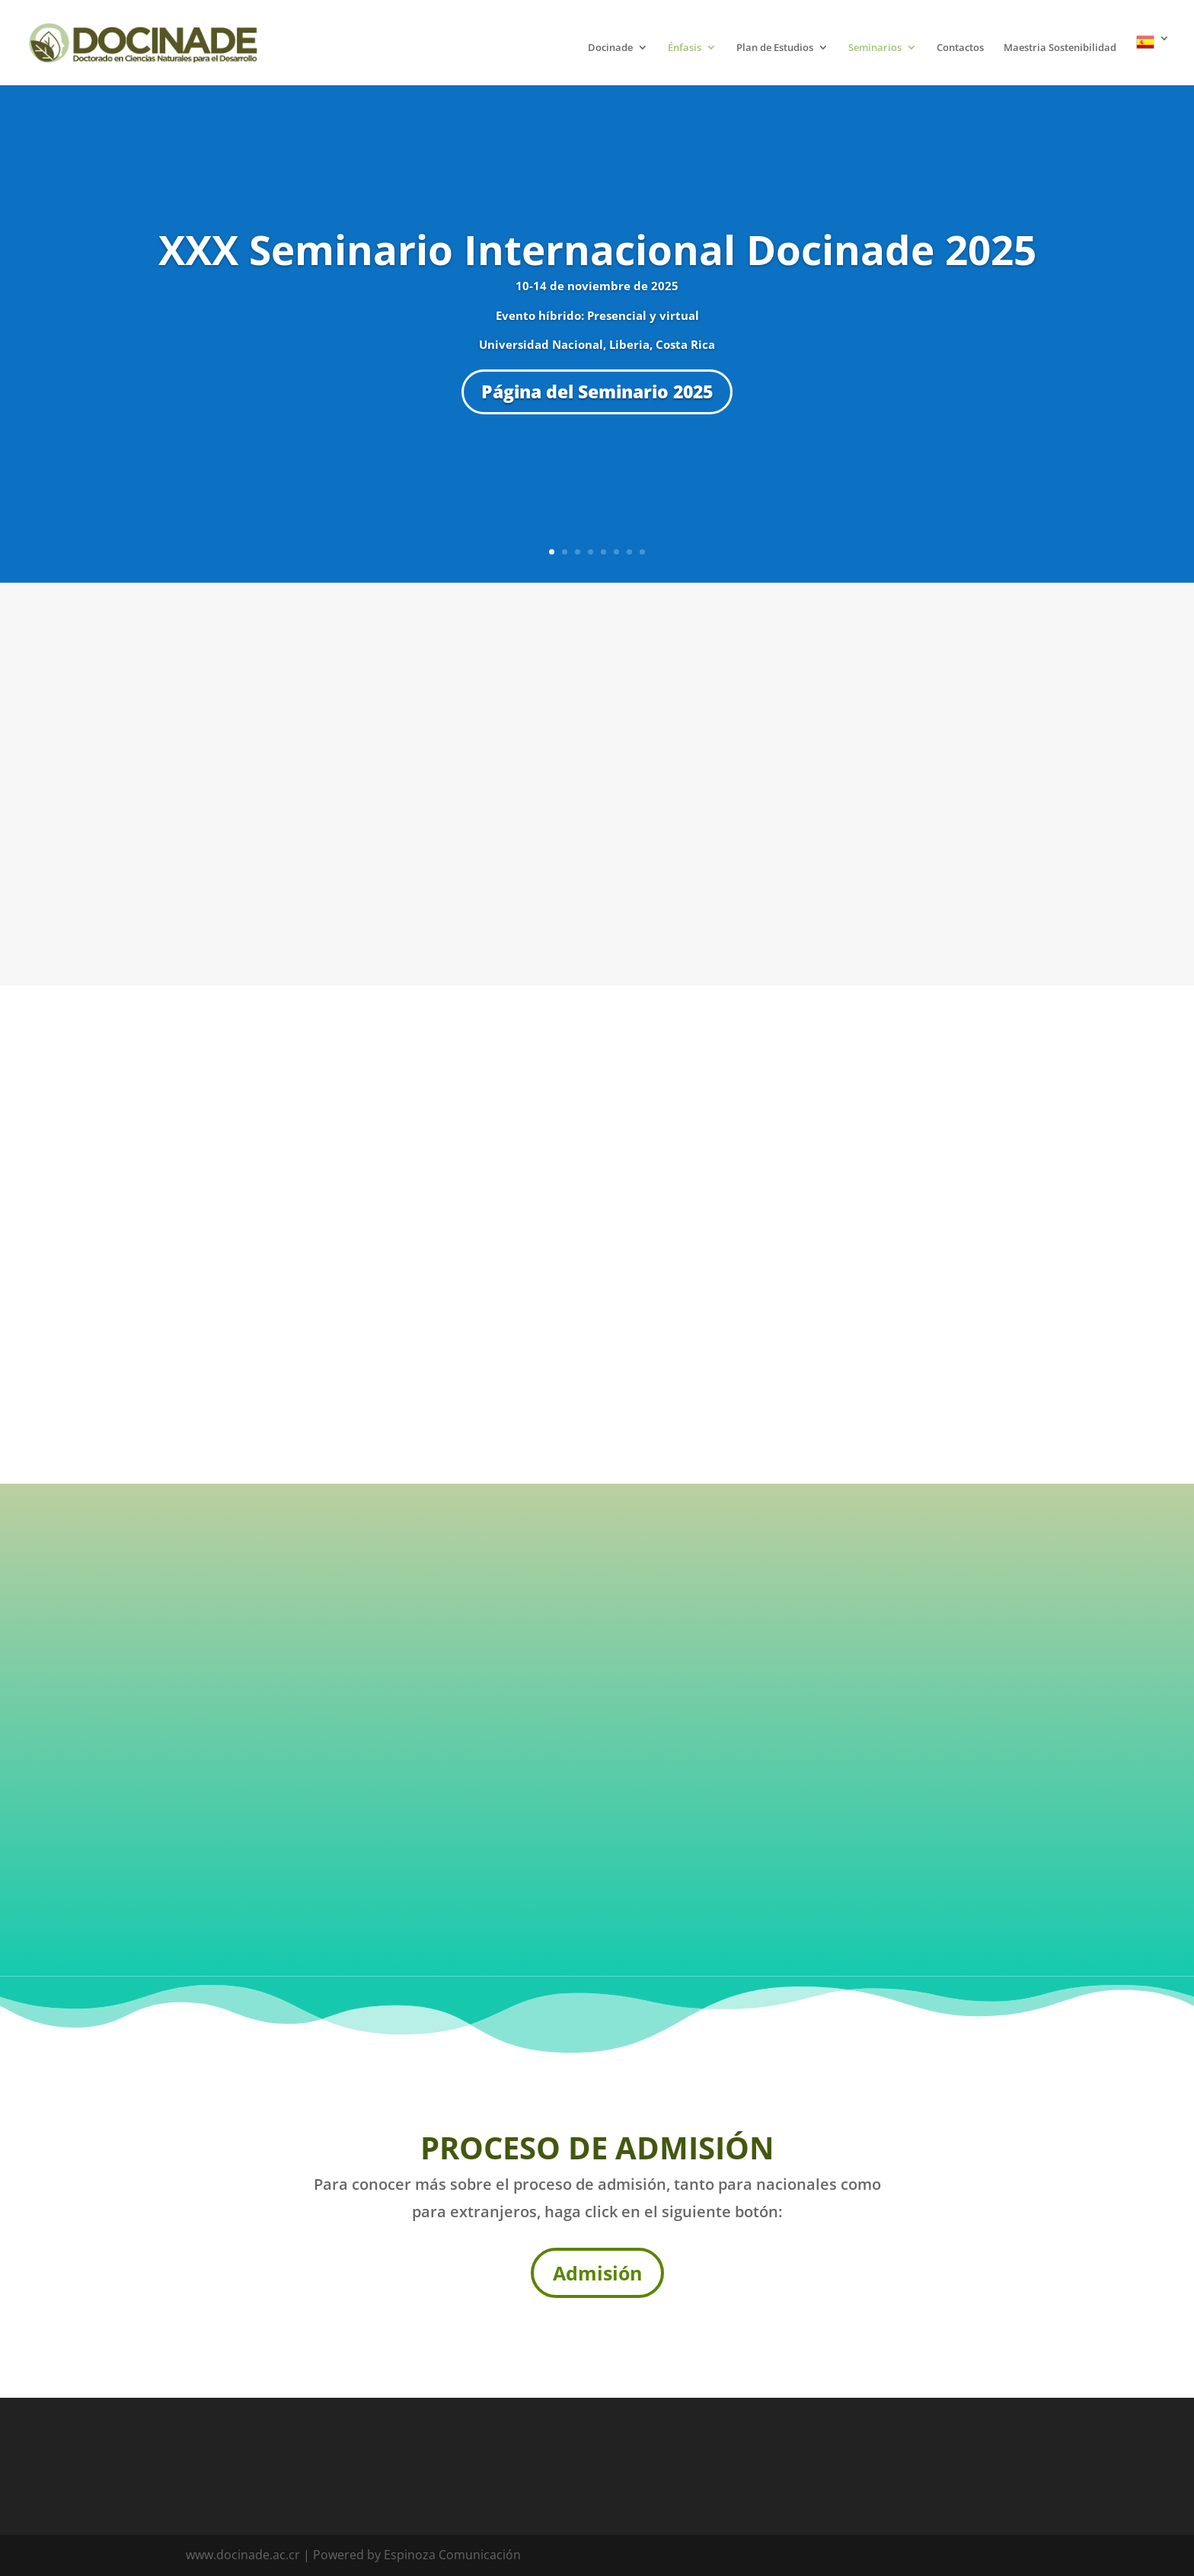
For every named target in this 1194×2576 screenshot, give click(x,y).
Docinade (610, 48)
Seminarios (875, 48)
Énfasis (684, 48)
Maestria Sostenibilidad (1060, 48)
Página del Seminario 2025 (597, 391)
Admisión (597, 2273)
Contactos (960, 48)
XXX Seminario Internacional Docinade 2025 (597, 249)
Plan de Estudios (774, 48)
